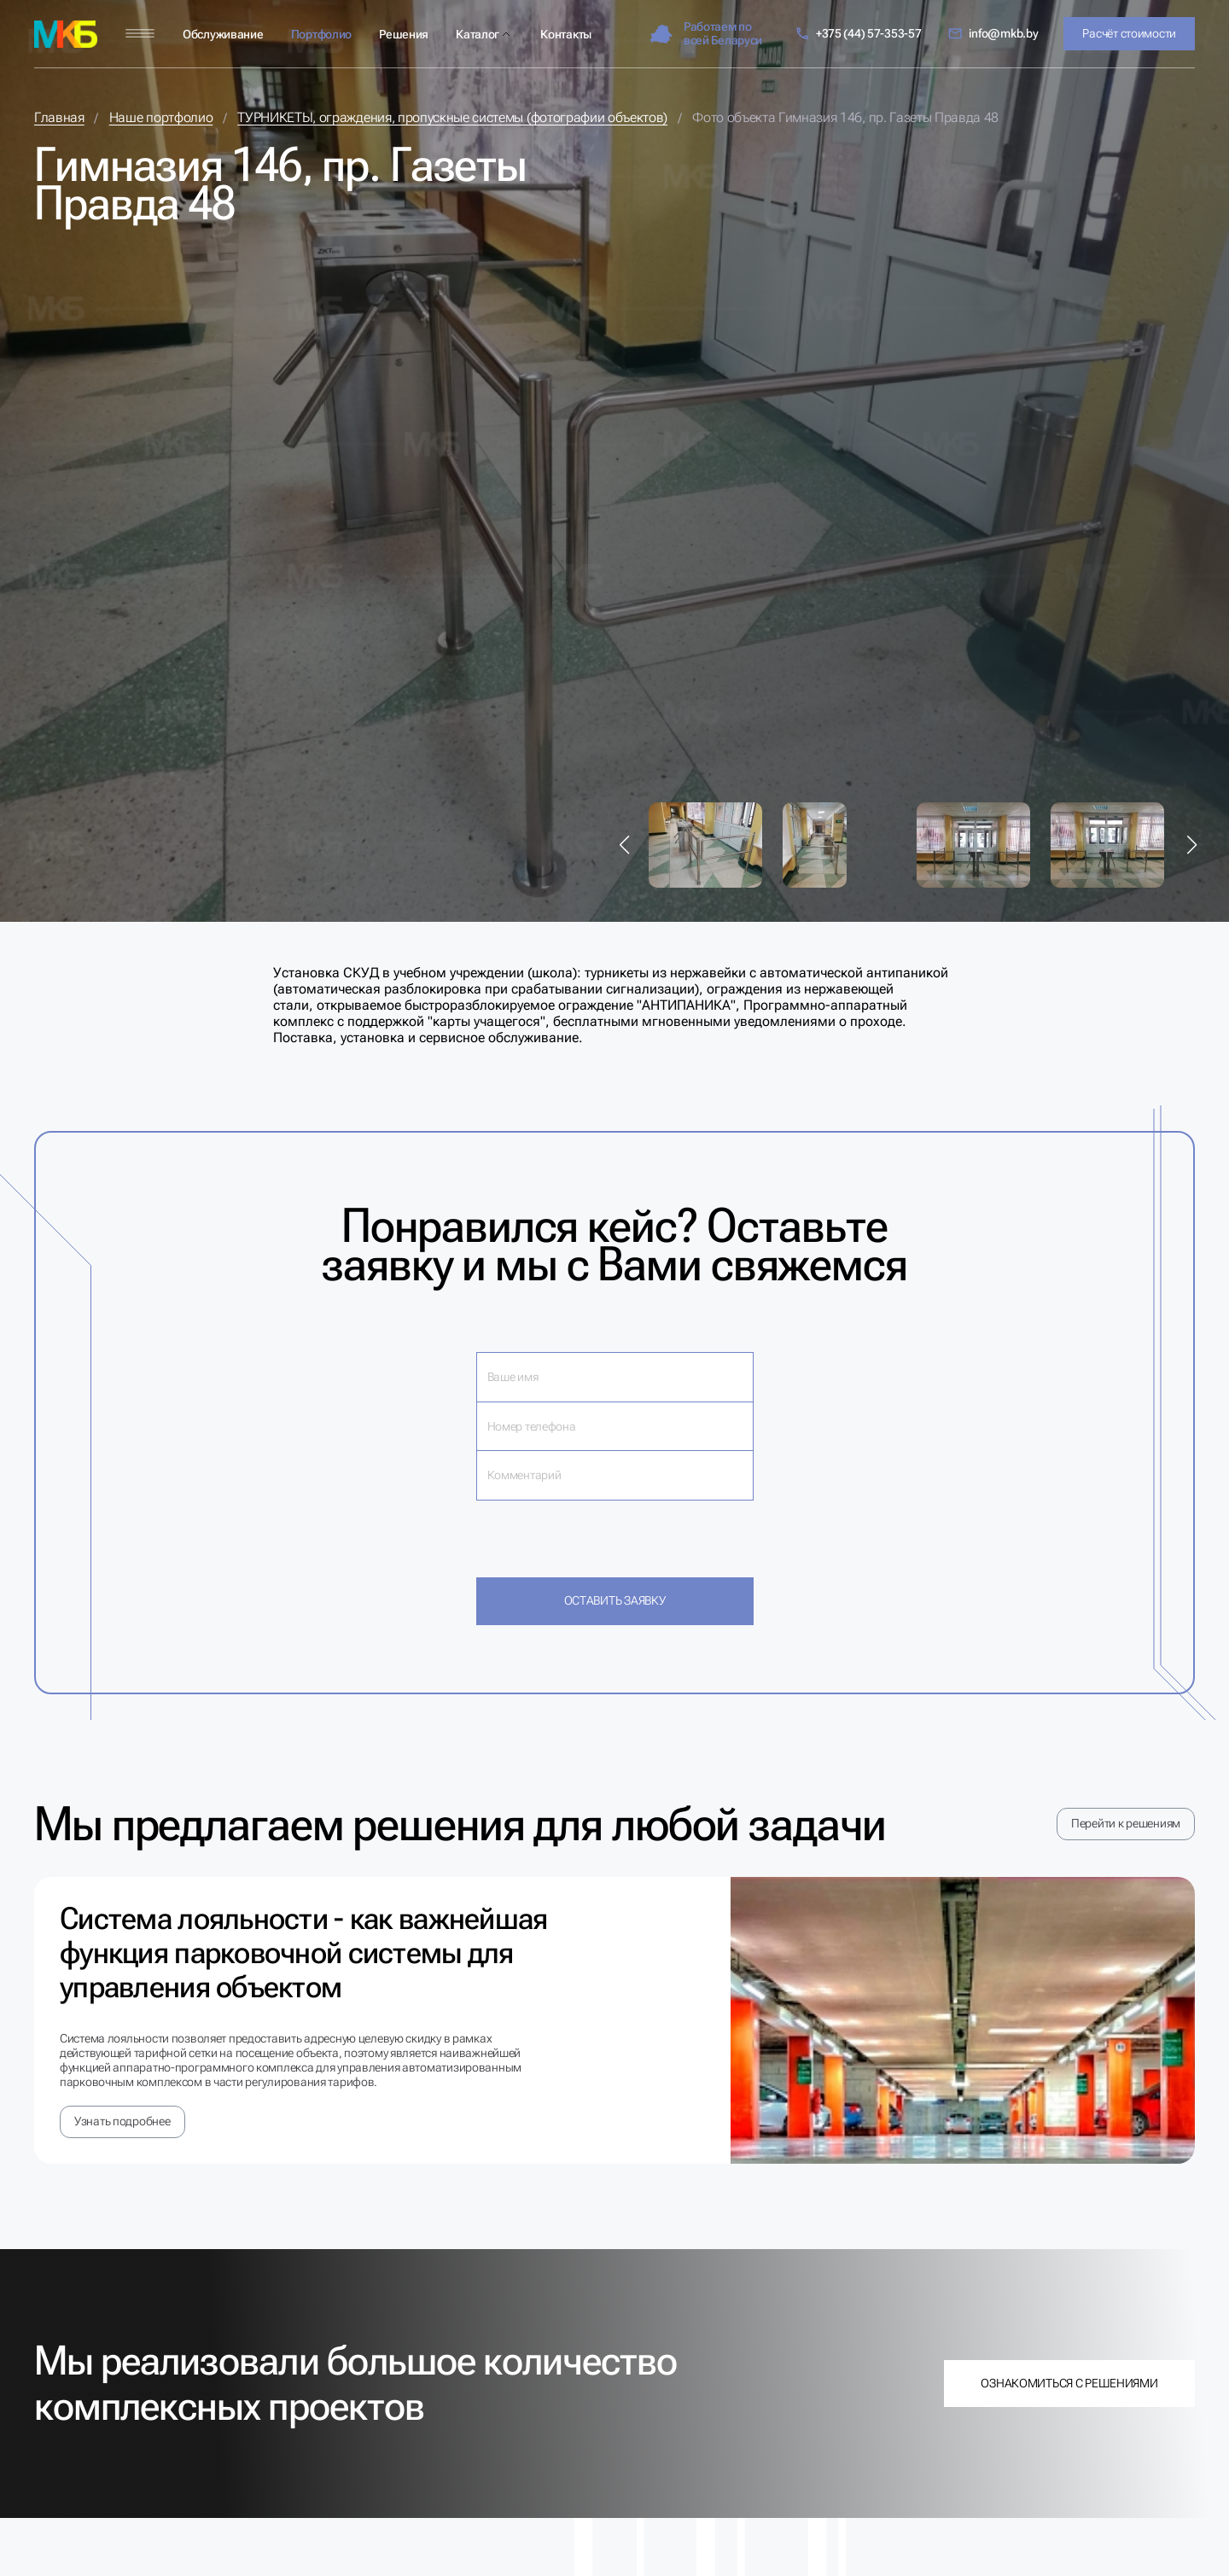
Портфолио (321, 34)
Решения (403, 34)
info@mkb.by (993, 34)
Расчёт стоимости (1129, 33)
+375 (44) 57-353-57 (858, 34)
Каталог (477, 34)
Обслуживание (223, 34)
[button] (625, 845)
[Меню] (140, 33)
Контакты (565, 34)
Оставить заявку (615, 1600)
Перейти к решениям (1125, 1823)
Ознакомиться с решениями (1069, 2383)
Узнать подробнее (122, 2121)
